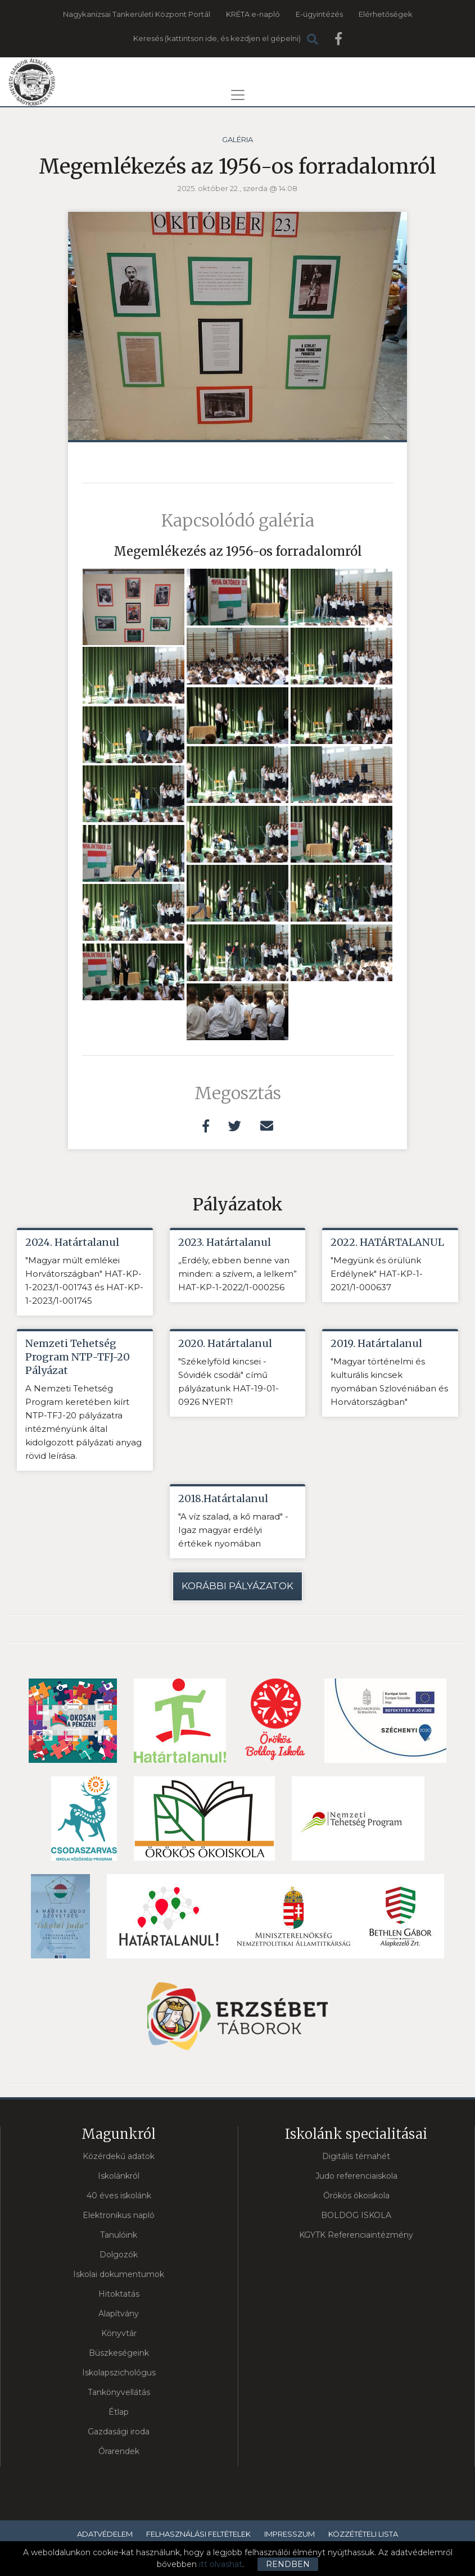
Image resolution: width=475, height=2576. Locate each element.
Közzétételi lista (363, 2533)
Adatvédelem (105, 2533)
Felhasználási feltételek (198, 2533)
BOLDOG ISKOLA (356, 2215)
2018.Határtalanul (223, 1498)
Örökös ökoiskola (356, 2195)
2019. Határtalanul (376, 1343)
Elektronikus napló (119, 2215)
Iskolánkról (118, 2176)
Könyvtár (119, 2333)
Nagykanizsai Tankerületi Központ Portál (136, 14)
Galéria (237, 139)
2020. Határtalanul (225, 1343)
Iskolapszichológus (119, 2373)
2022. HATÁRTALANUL (387, 1242)
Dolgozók (118, 2255)
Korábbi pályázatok (237, 1585)
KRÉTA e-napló (253, 14)
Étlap (118, 2412)
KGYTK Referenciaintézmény (356, 2235)
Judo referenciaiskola (356, 2176)
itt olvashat (220, 2564)
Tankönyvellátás (119, 2392)
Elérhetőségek (386, 14)
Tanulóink (118, 2235)
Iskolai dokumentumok (118, 2274)
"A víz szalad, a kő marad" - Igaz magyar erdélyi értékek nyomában (233, 1530)
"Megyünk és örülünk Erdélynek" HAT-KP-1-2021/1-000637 (377, 1273)
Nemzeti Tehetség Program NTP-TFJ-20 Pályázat (77, 1357)
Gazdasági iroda (119, 2432)
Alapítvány (118, 2314)
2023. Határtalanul (224, 1242)
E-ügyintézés (319, 14)
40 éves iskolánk (119, 2195)
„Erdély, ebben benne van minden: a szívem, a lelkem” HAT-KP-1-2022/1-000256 (237, 1273)
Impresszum (289, 2533)
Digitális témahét (356, 2156)
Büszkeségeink (119, 2353)
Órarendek (118, 2451)
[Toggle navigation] (238, 95)
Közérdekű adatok (119, 2156)
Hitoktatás (118, 2294)
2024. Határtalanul (72, 1242)
